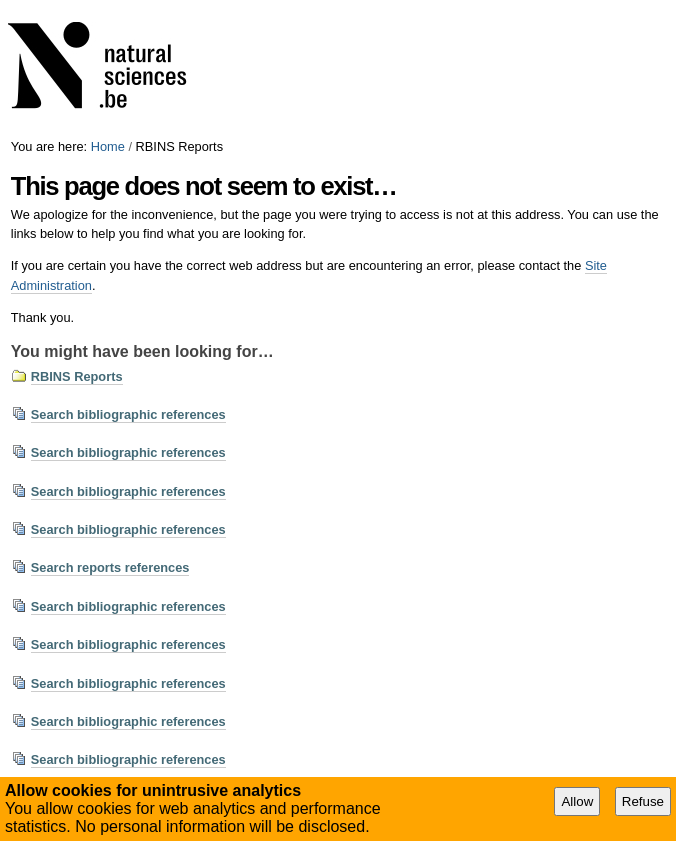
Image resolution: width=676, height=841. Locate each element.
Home (108, 146)
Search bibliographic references (128, 414)
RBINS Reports (77, 376)
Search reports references (110, 567)
